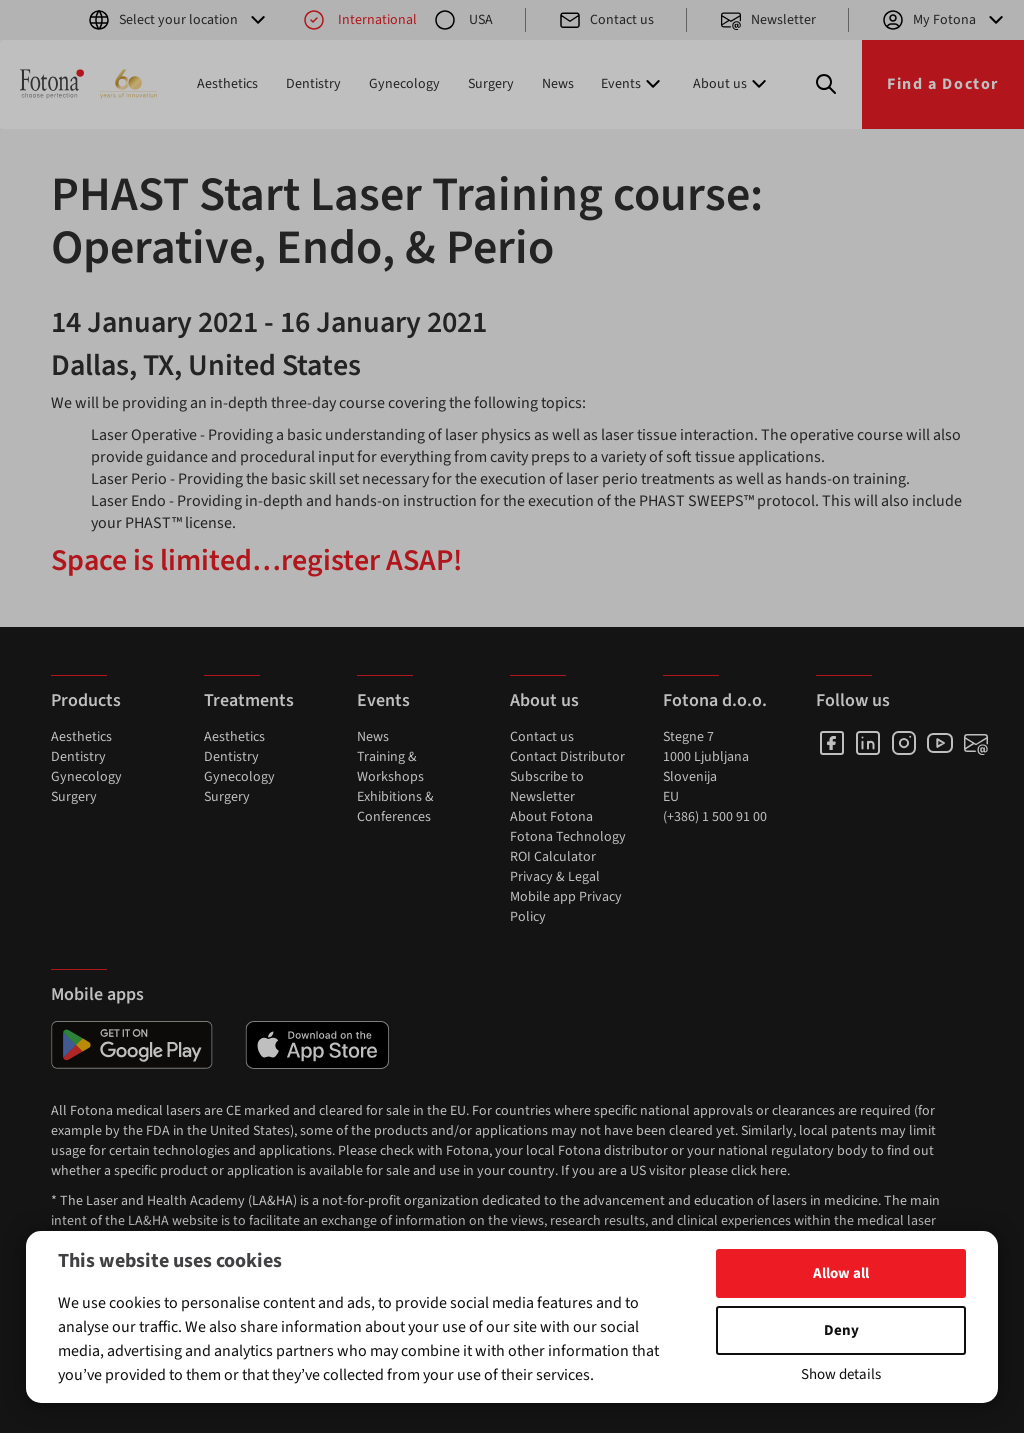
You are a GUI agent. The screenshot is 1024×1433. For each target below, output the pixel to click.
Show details (841, 1374)
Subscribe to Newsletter (547, 787)
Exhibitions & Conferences (395, 807)
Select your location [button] (178, 20)
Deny (841, 1330)
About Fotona (551, 817)
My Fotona (944, 20)
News (558, 84)
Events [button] (633, 84)
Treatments (249, 700)
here (773, 1171)
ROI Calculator (553, 857)
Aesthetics (227, 84)
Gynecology (404, 84)
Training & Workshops (390, 767)
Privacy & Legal (555, 877)
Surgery (491, 84)
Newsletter (767, 20)
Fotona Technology (568, 837)
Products (86, 700)
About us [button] (732, 84)
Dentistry (313, 84)
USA (463, 20)
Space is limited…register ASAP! (256, 560)
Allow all (841, 1273)
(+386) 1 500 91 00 (715, 817)
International (359, 20)
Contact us (606, 20)
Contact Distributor (567, 757)
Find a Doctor (943, 84)
